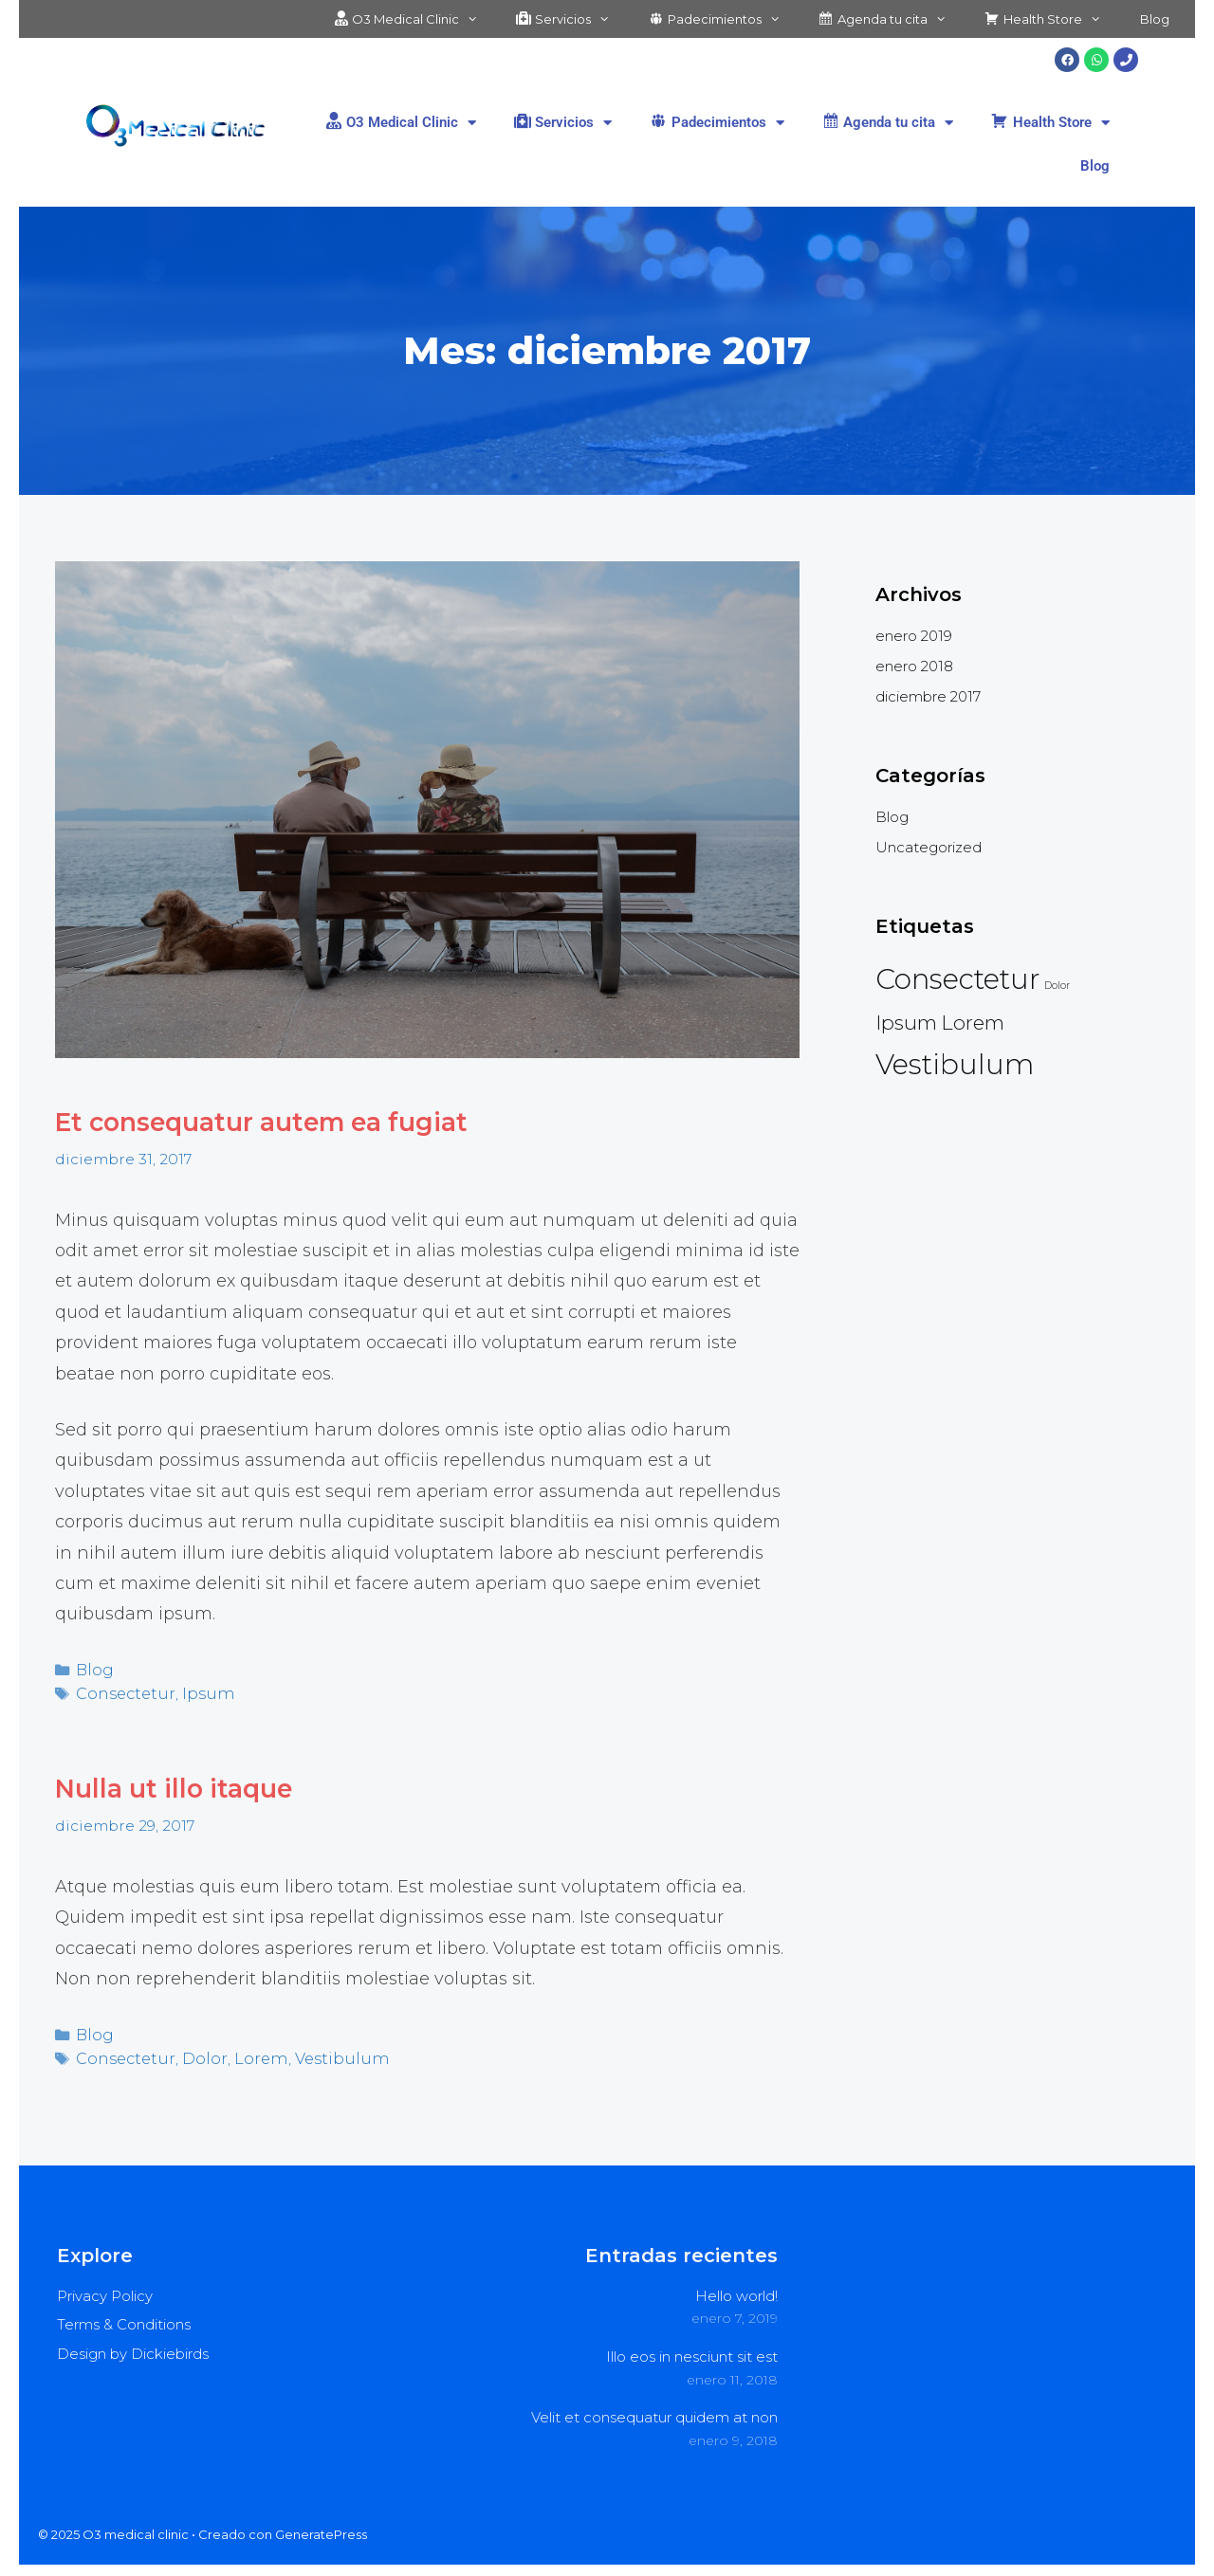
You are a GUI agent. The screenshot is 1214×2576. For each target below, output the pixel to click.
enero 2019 (913, 636)
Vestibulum (321, 2051)
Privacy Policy (105, 2288)
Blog (1154, 19)
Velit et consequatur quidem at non (654, 2410)
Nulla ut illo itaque (187, 1783)
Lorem (247, 2051)
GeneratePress (321, 2526)
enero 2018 (914, 666)
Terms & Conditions (124, 2317)
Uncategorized (928, 847)
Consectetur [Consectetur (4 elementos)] (957, 979)
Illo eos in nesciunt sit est (692, 2349)
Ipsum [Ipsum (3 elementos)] (906, 1022)
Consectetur (121, 1690)
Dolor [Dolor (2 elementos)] (1057, 985)
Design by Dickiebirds (133, 2346)
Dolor (195, 2051)
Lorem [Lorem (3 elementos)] (972, 1022)
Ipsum (197, 1690)
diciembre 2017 (928, 696)
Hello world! (736, 2288)
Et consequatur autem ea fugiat (287, 1121)
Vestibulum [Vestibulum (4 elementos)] (954, 1064)
